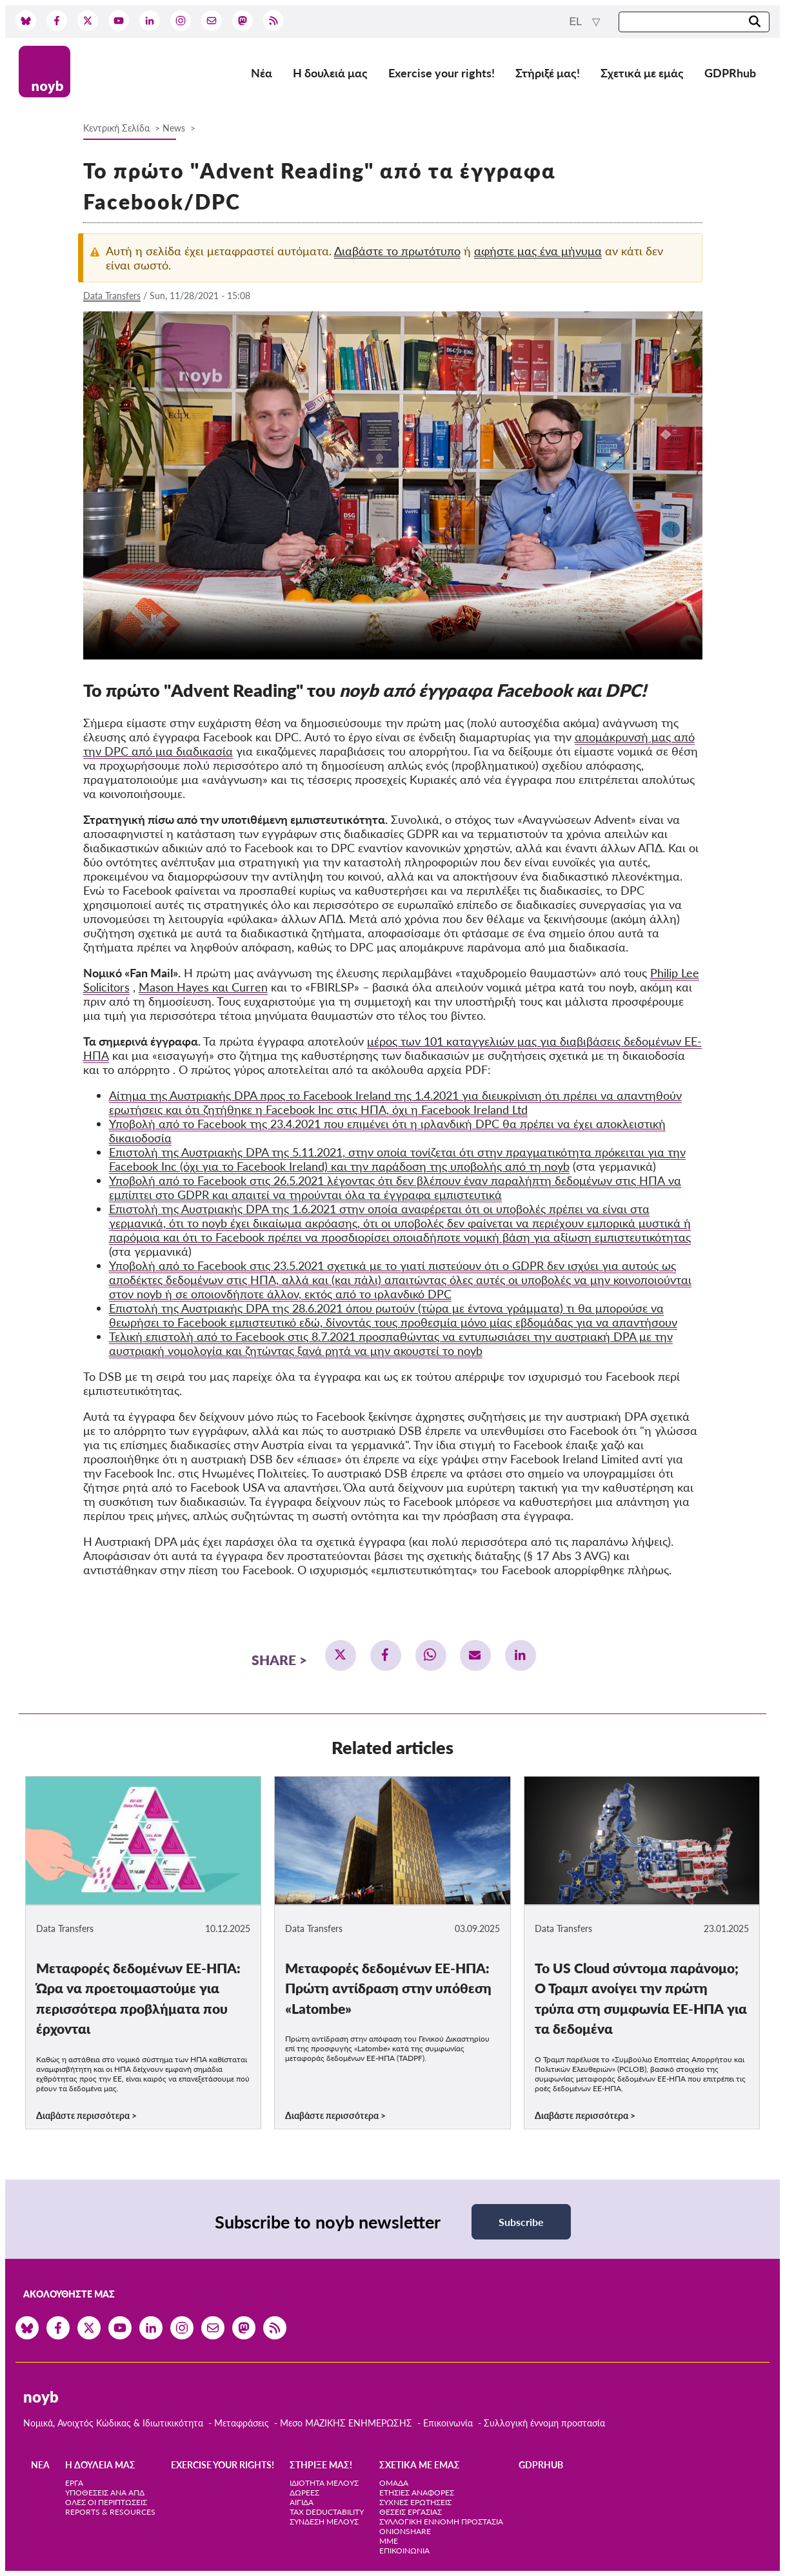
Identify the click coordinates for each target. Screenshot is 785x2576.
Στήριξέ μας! (547, 73)
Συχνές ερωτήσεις (415, 2502)
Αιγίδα (301, 2502)
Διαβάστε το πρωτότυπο (397, 251)
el (577, 21)
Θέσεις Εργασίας (410, 2512)
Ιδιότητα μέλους (324, 2483)
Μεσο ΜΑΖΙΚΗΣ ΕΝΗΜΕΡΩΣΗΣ (346, 2422)
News (174, 127)
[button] (340, 1655)
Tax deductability (327, 2512)
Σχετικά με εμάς (642, 73)
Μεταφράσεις (243, 2422)
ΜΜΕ (388, 2541)
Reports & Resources (110, 2512)
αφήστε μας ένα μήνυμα (538, 251)
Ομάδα (393, 2483)
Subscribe (521, 2222)
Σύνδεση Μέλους (324, 2521)
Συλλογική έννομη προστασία (544, 2422)
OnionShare (405, 2531)
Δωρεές (304, 2492)
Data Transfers (112, 295)
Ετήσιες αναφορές (416, 2492)
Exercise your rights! (441, 73)
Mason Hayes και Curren (203, 987)
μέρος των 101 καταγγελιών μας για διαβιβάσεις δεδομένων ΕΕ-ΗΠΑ (392, 1048)
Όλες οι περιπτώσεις (106, 2502)
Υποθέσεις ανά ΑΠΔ (104, 2492)
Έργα (74, 2483)
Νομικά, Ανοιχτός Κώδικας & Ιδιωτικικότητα (113, 2422)
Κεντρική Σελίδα (117, 127)
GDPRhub (730, 73)
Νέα (261, 73)
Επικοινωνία (448, 2422)
